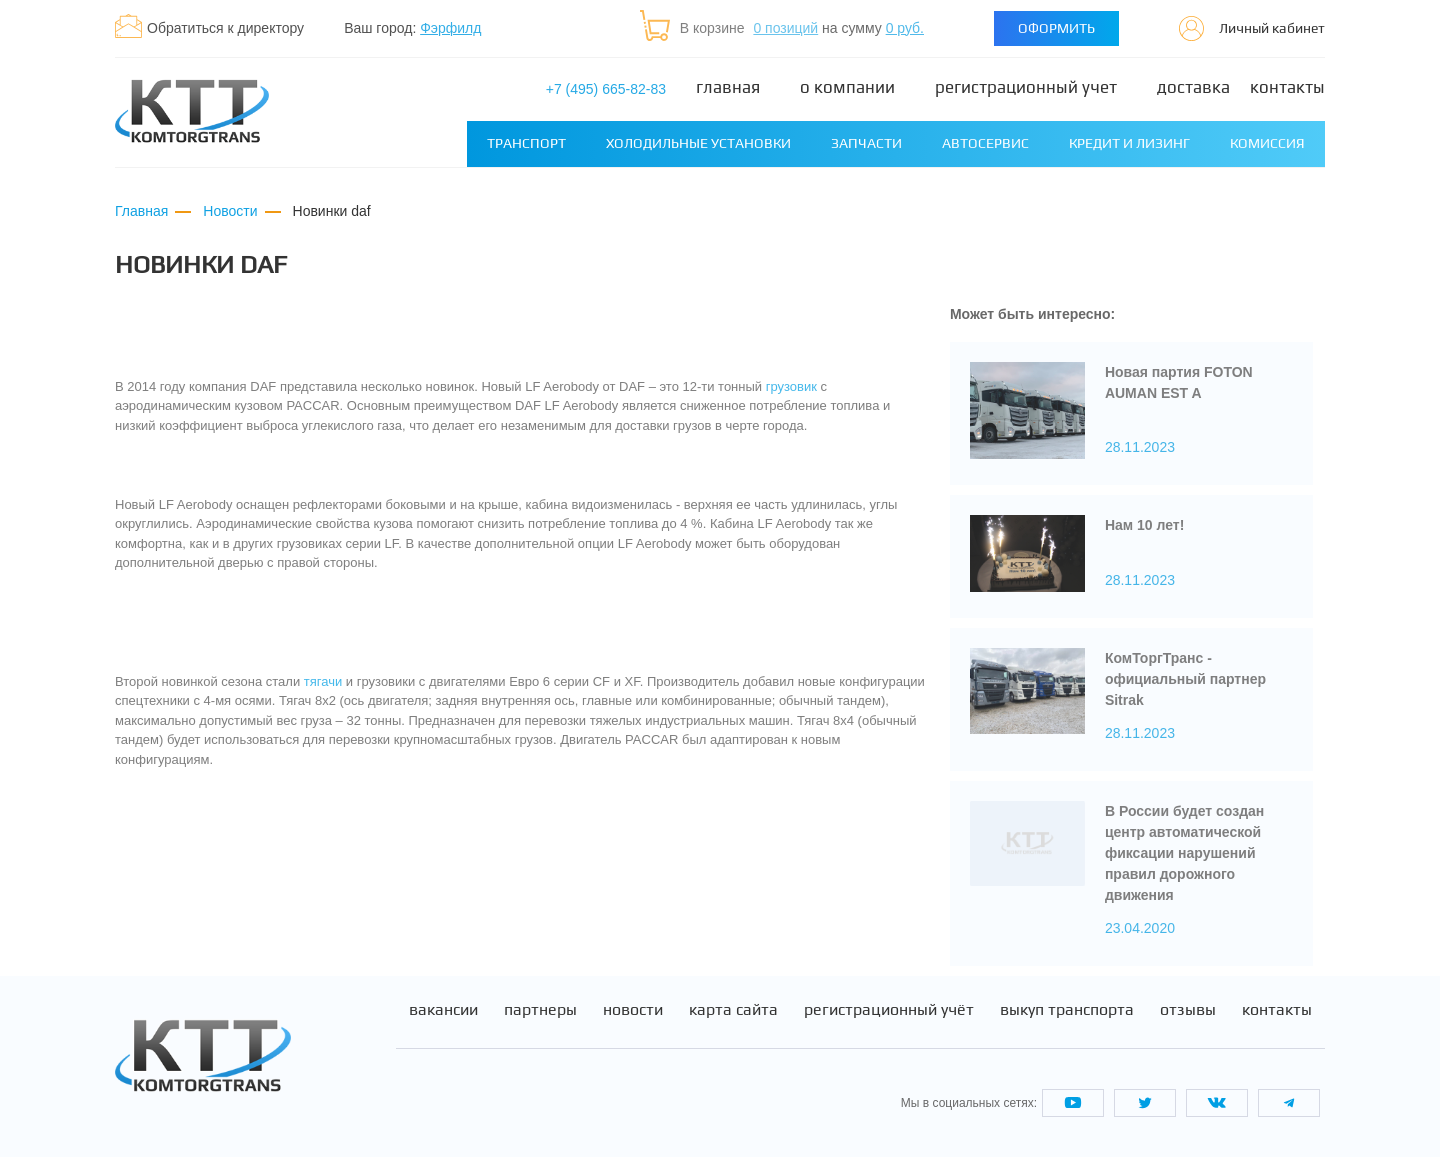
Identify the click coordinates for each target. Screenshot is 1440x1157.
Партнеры (540, 1010)
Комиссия (1267, 143)
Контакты (1287, 87)
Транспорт (526, 143)
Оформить (1056, 28)
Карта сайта (733, 1010)
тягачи (323, 681)
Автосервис (985, 143)
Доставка (1193, 87)
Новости (633, 1010)
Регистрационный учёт (889, 1010)
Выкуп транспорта (1067, 1010)
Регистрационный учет (1026, 87)
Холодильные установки (698, 143)
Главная (728, 87)
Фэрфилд (450, 28)
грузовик (791, 386)
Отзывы (1188, 1010)
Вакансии (443, 1010)
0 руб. (905, 28)
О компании (847, 87)
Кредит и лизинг (1129, 143)
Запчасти (866, 143)
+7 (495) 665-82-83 (606, 89)
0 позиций (785, 28)
